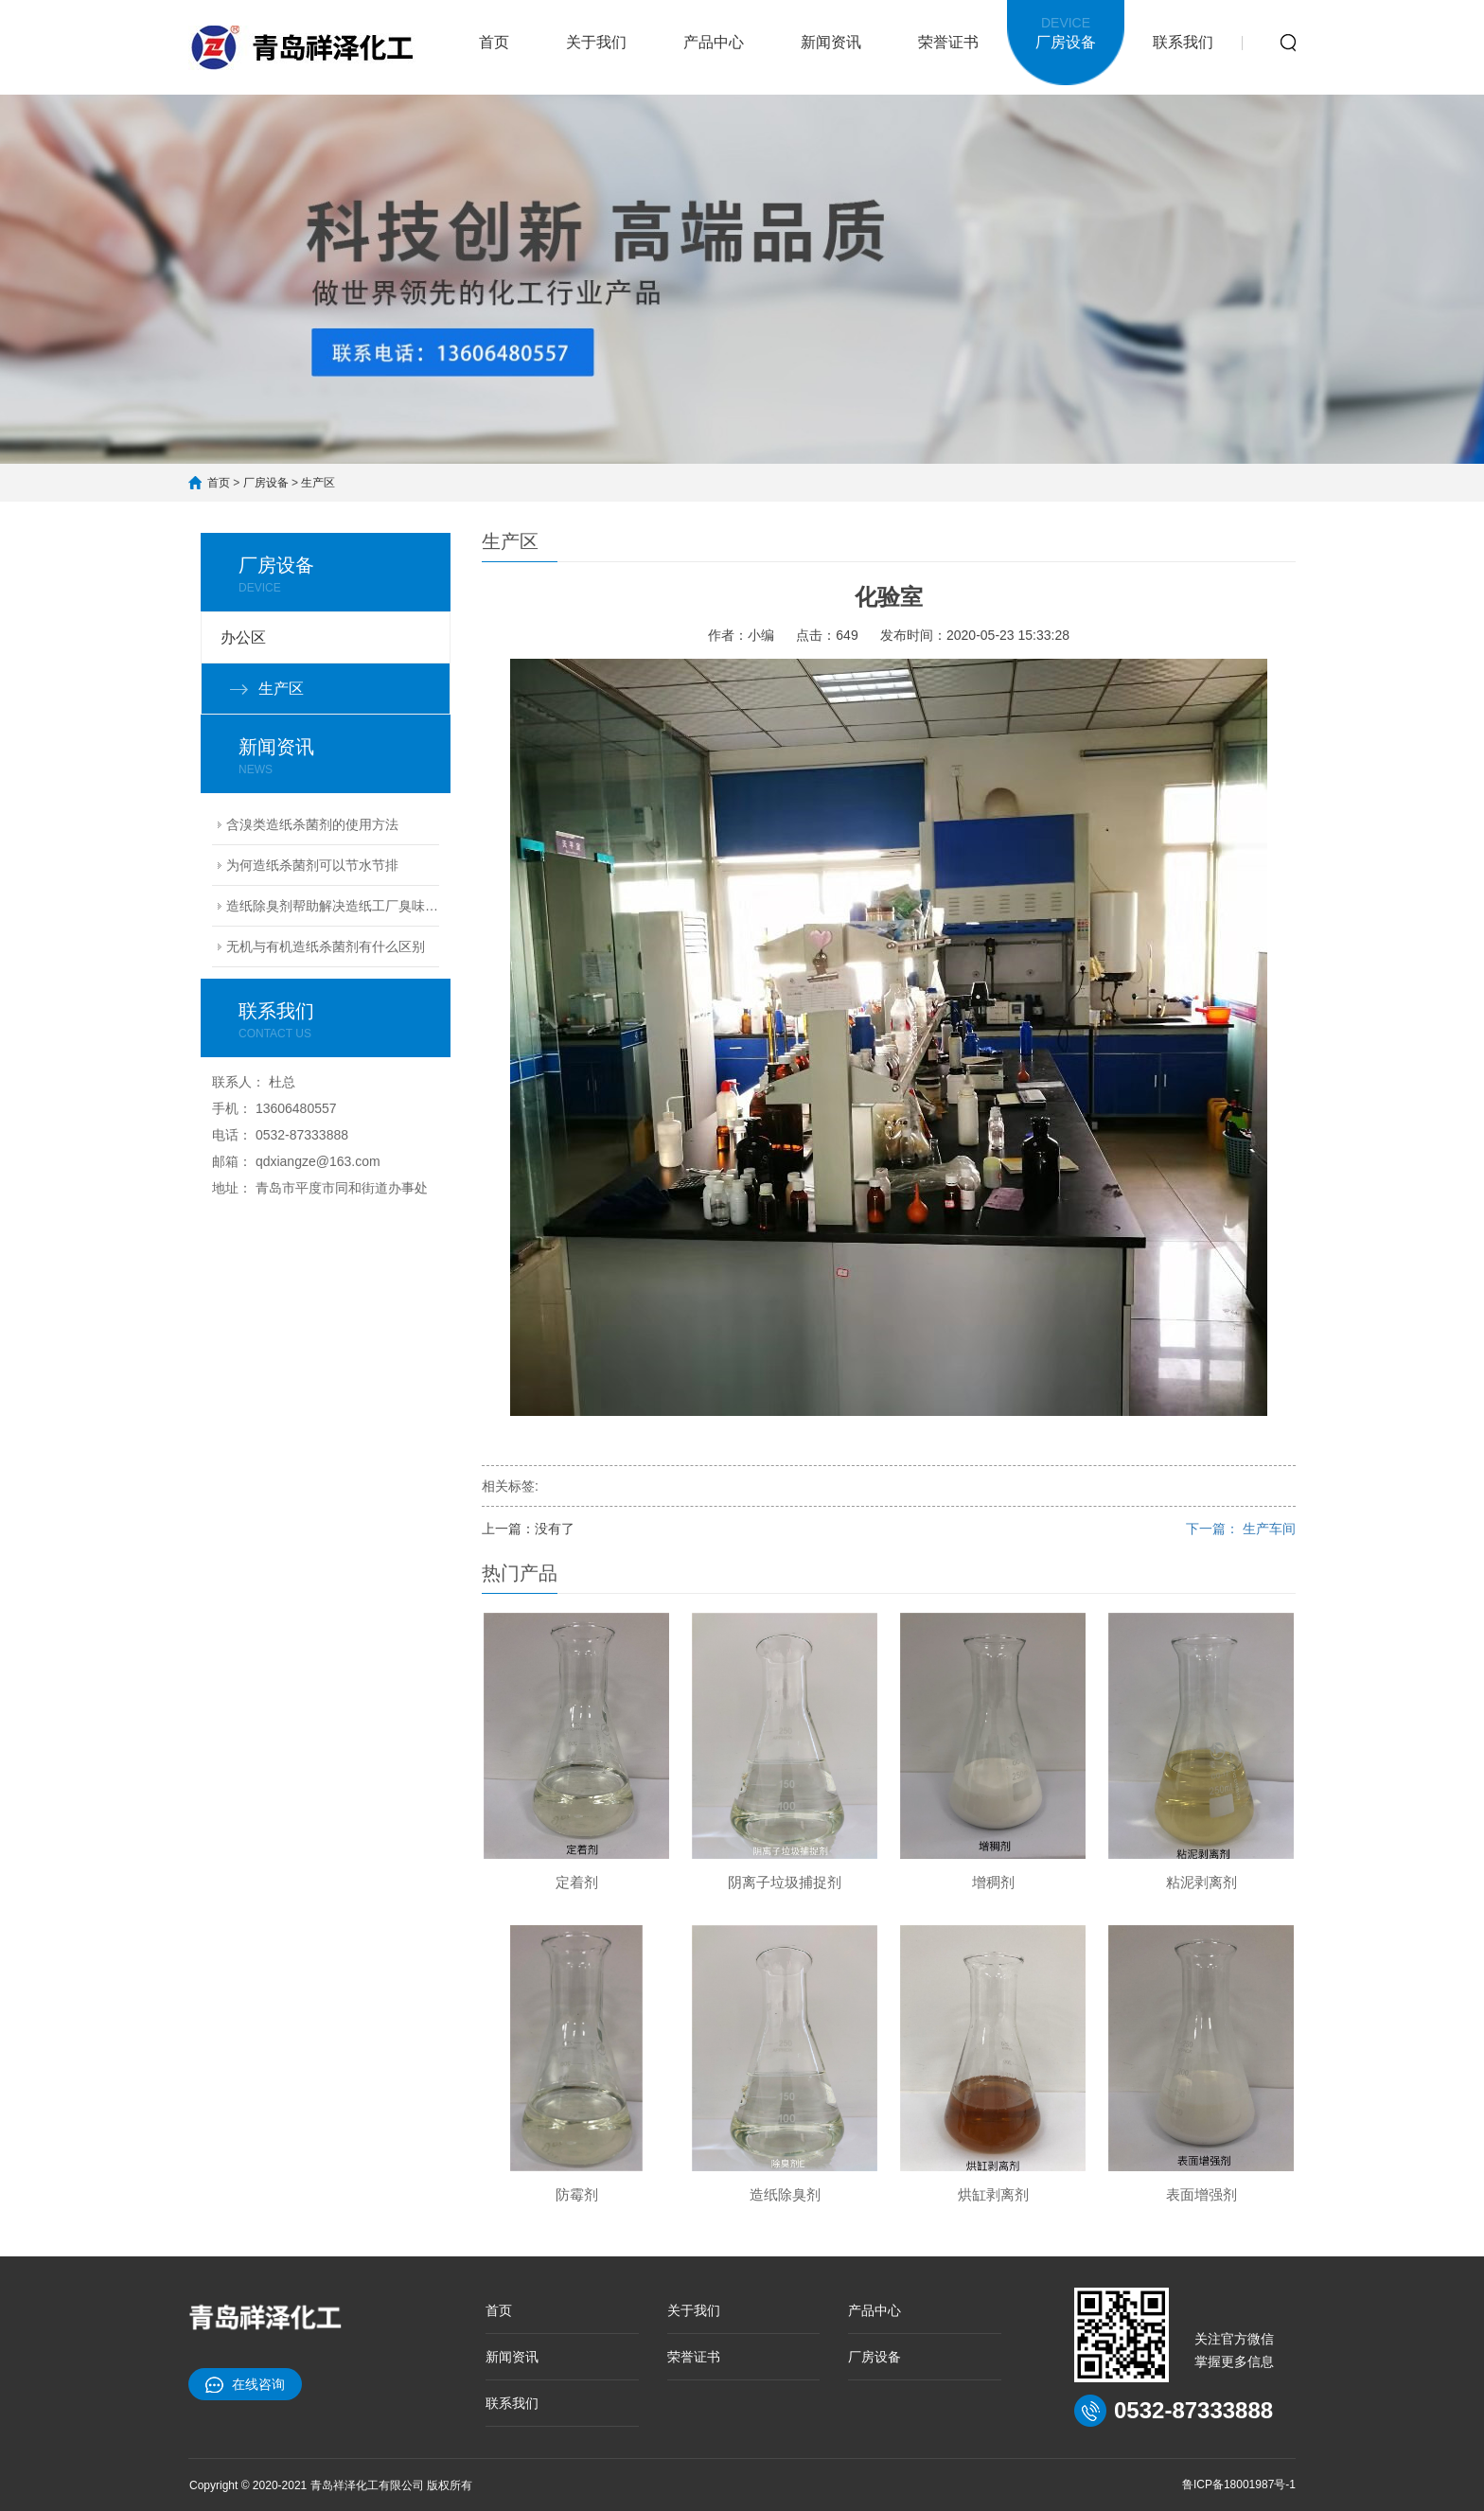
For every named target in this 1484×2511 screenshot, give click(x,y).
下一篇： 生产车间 (1241, 1528)
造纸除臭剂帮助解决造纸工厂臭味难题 (332, 905)
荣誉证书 (948, 42)
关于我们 (596, 42)
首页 (494, 42)
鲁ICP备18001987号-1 (1239, 2484)
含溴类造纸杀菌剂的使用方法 (312, 824)
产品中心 (713, 42)
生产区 (318, 482)
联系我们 (1183, 42)
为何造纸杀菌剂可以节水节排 (312, 865)
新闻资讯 (831, 42)
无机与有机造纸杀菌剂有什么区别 (325, 946)
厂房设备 (1065, 30)
